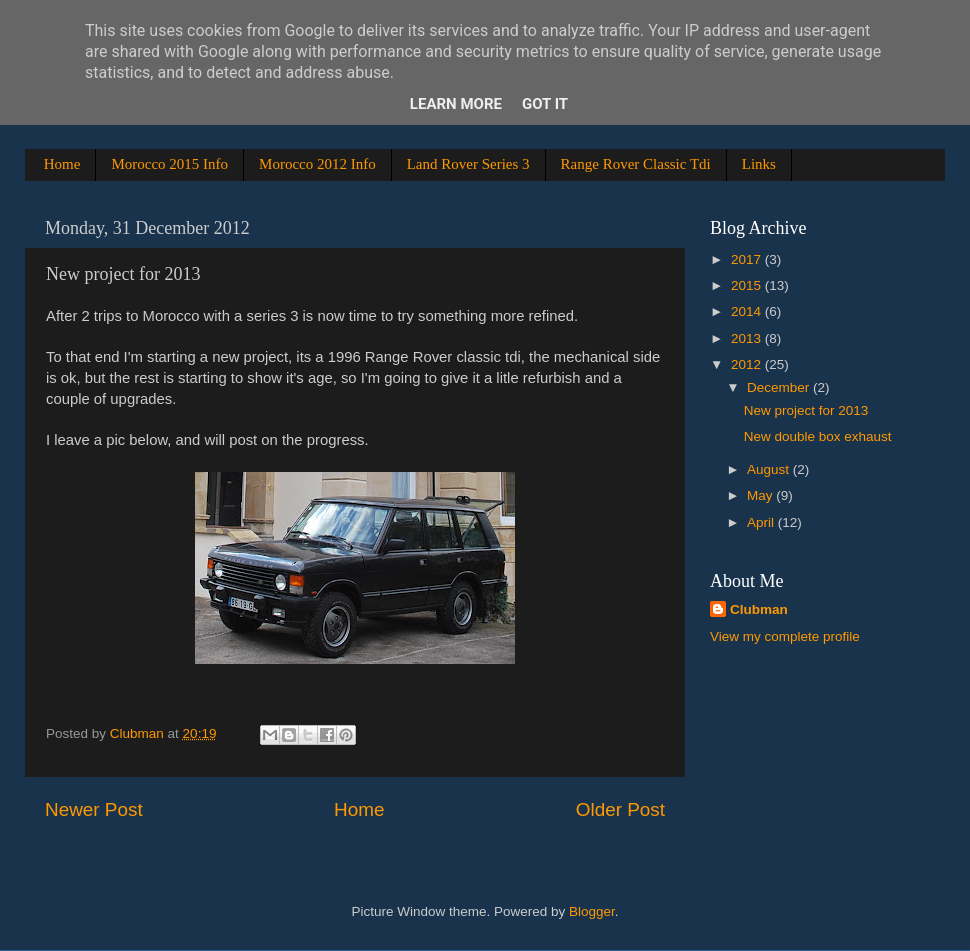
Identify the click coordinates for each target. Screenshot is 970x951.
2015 (748, 285)
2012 (748, 364)
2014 (748, 311)
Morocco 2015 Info (169, 164)
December (780, 387)
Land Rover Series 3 (468, 164)
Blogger (592, 911)
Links (759, 164)
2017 (748, 259)
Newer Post (94, 809)
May (761, 495)
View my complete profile (785, 636)
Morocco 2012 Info (317, 164)
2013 (748, 338)
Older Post (620, 809)
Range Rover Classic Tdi (636, 164)
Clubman (759, 609)
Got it (545, 104)
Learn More (456, 104)
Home (62, 164)
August (770, 469)
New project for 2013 (806, 410)
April (762, 522)
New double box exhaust (818, 436)
